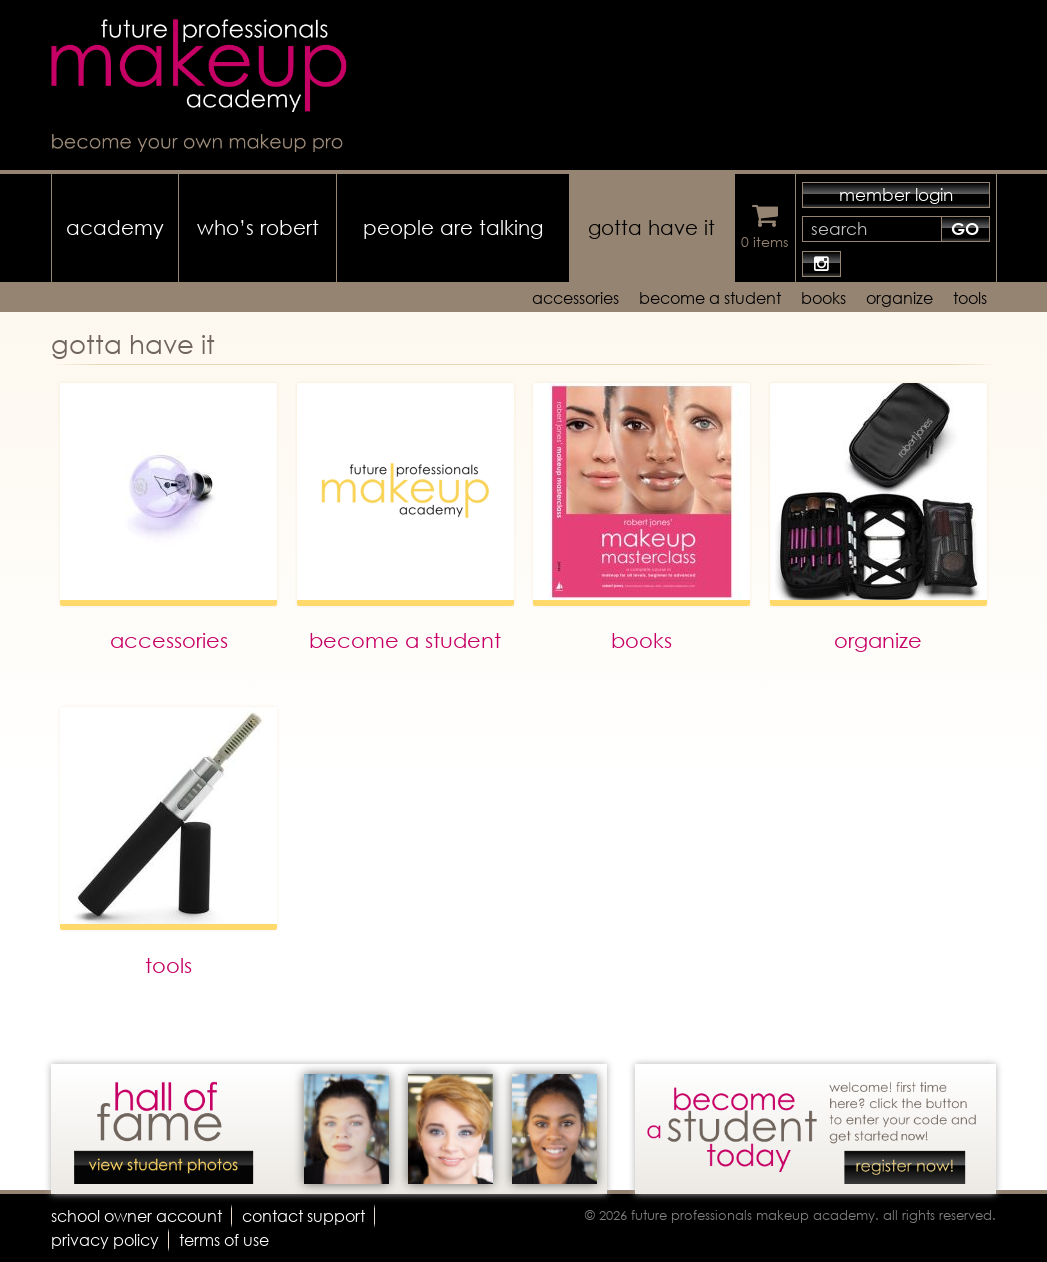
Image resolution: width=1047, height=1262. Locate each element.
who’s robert (258, 227)
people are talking (453, 227)
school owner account (136, 1215)
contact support (303, 1215)
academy (115, 227)
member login (896, 194)
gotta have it (651, 227)
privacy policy (105, 1239)
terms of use (224, 1239)
